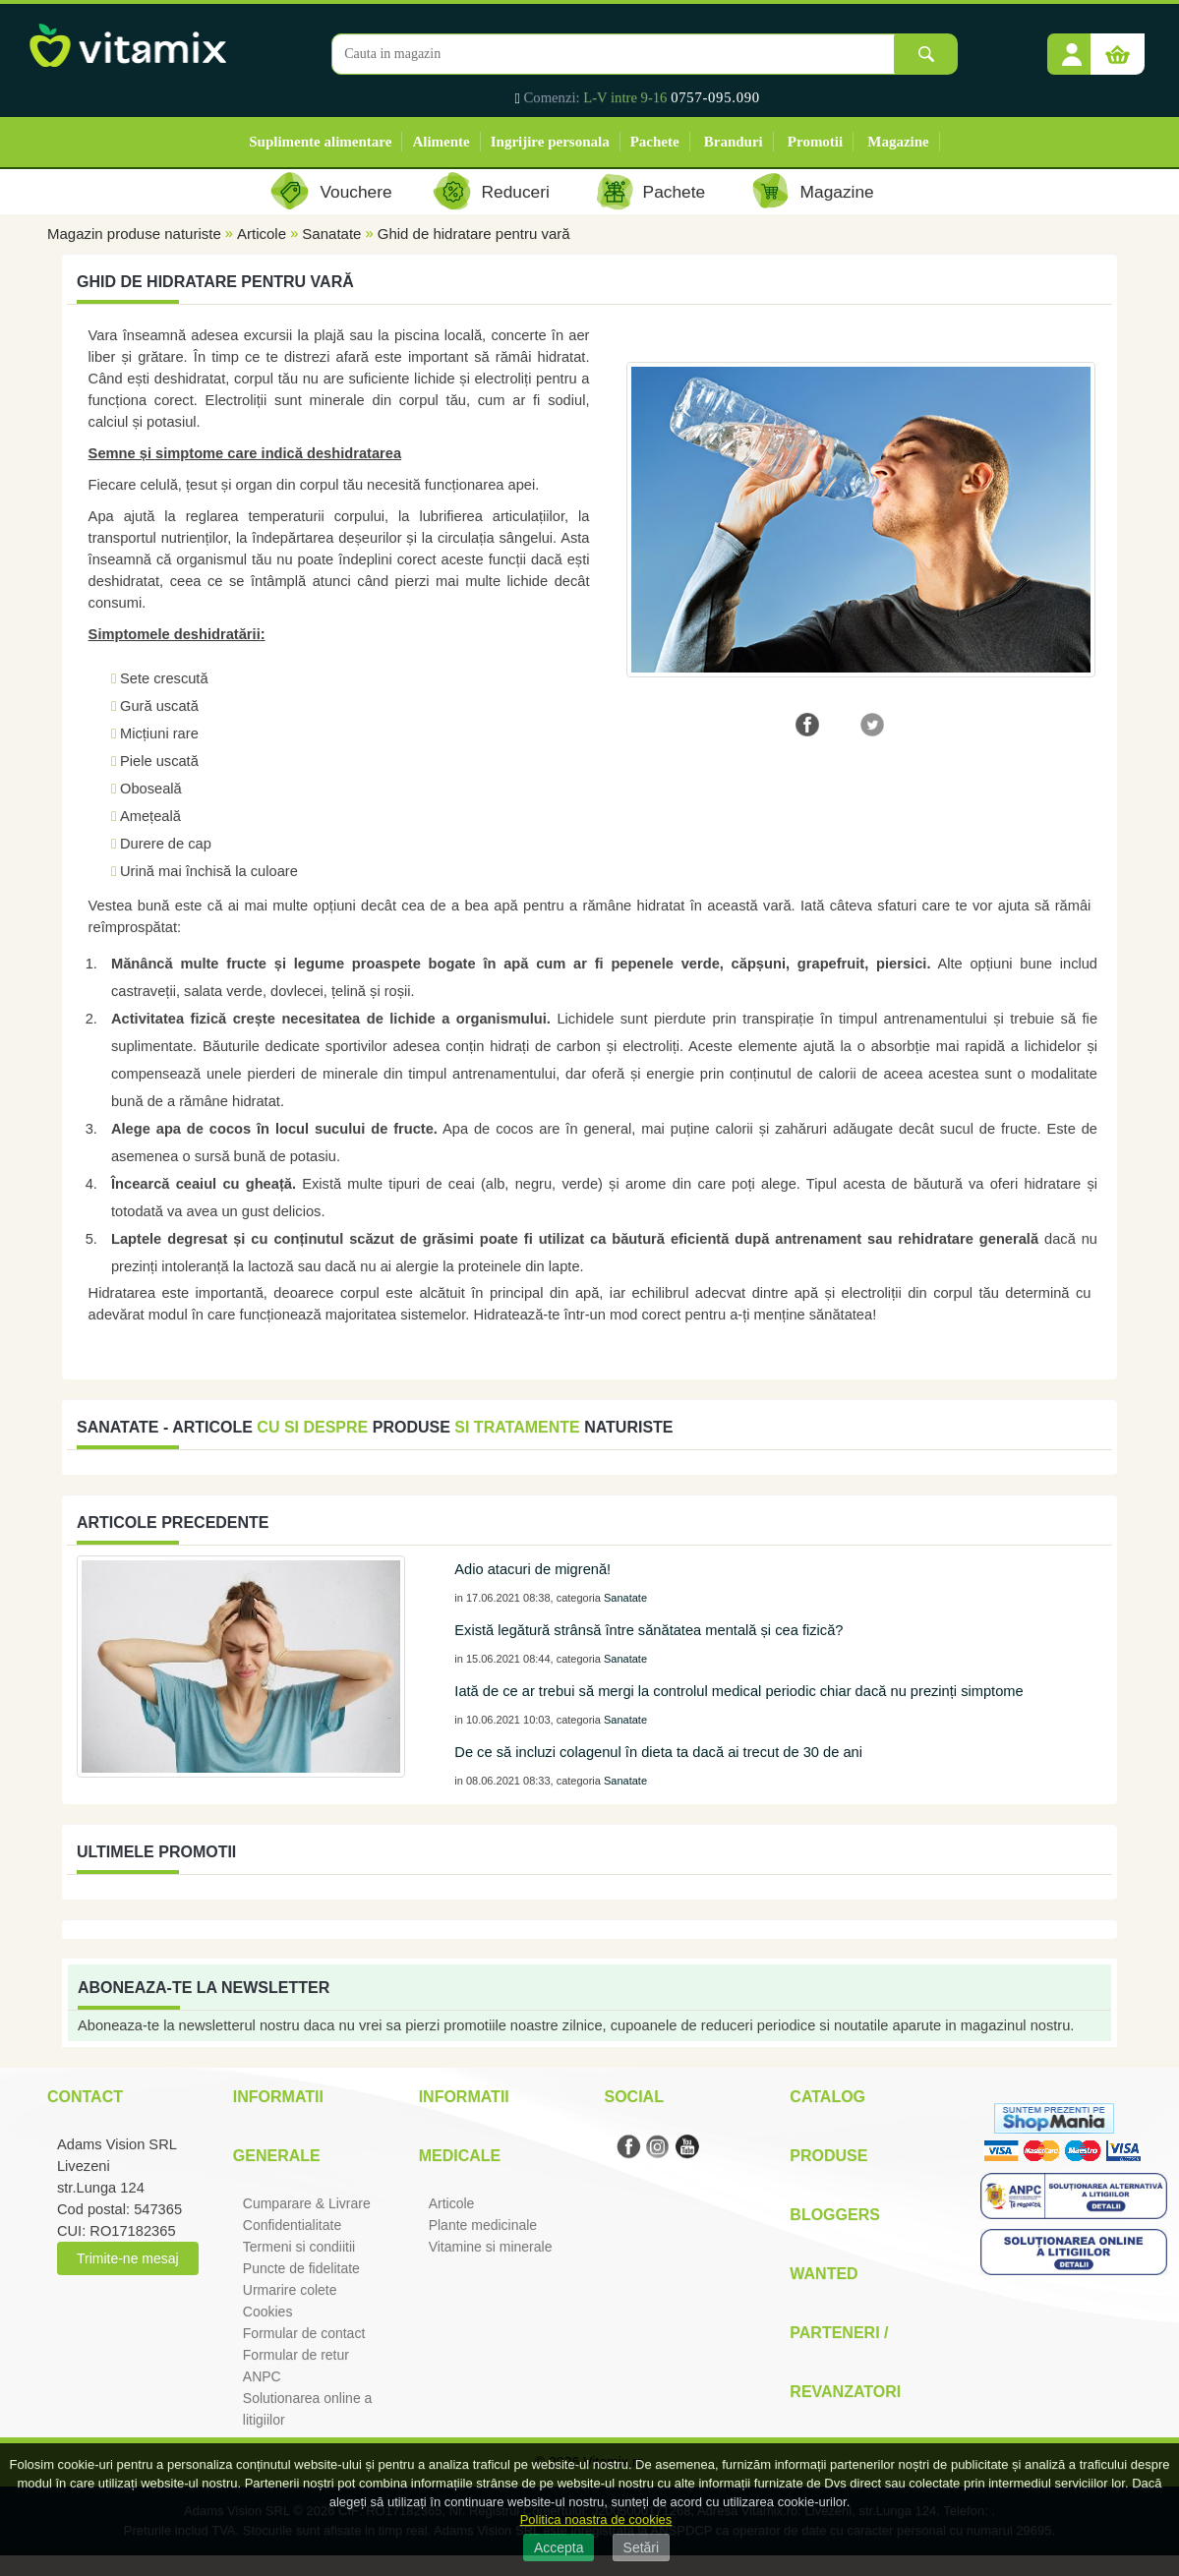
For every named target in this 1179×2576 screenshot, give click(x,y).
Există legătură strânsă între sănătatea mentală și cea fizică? (648, 1630)
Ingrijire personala (550, 141)
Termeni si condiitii (299, 2246)
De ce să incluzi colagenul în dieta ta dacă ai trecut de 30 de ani (658, 1752)
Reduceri (516, 192)
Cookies (268, 2311)
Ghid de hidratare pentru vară (474, 233)
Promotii (815, 141)
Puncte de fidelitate (301, 2268)
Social (633, 2096)
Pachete (654, 141)
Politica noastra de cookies (596, 2519)
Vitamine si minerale (491, 2246)
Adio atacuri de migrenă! (532, 1569)
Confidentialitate (292, 2225)
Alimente (440, 141)
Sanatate (331, 233)
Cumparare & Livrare (307, 2203)
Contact (85, 2096)
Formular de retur (296, 2355)
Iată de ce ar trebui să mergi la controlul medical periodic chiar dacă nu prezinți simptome (738, 1691)
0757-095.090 (715, 97)
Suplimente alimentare (320, 141)
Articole (261, 233)
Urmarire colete (290, 2290)
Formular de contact (304, 2333)
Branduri (733, 141)
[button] (1071, 47)
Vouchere (355, 192)
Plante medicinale (483, 2225)
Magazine (897, 141)
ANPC (262, 2376)
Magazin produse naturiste (134, 233)
